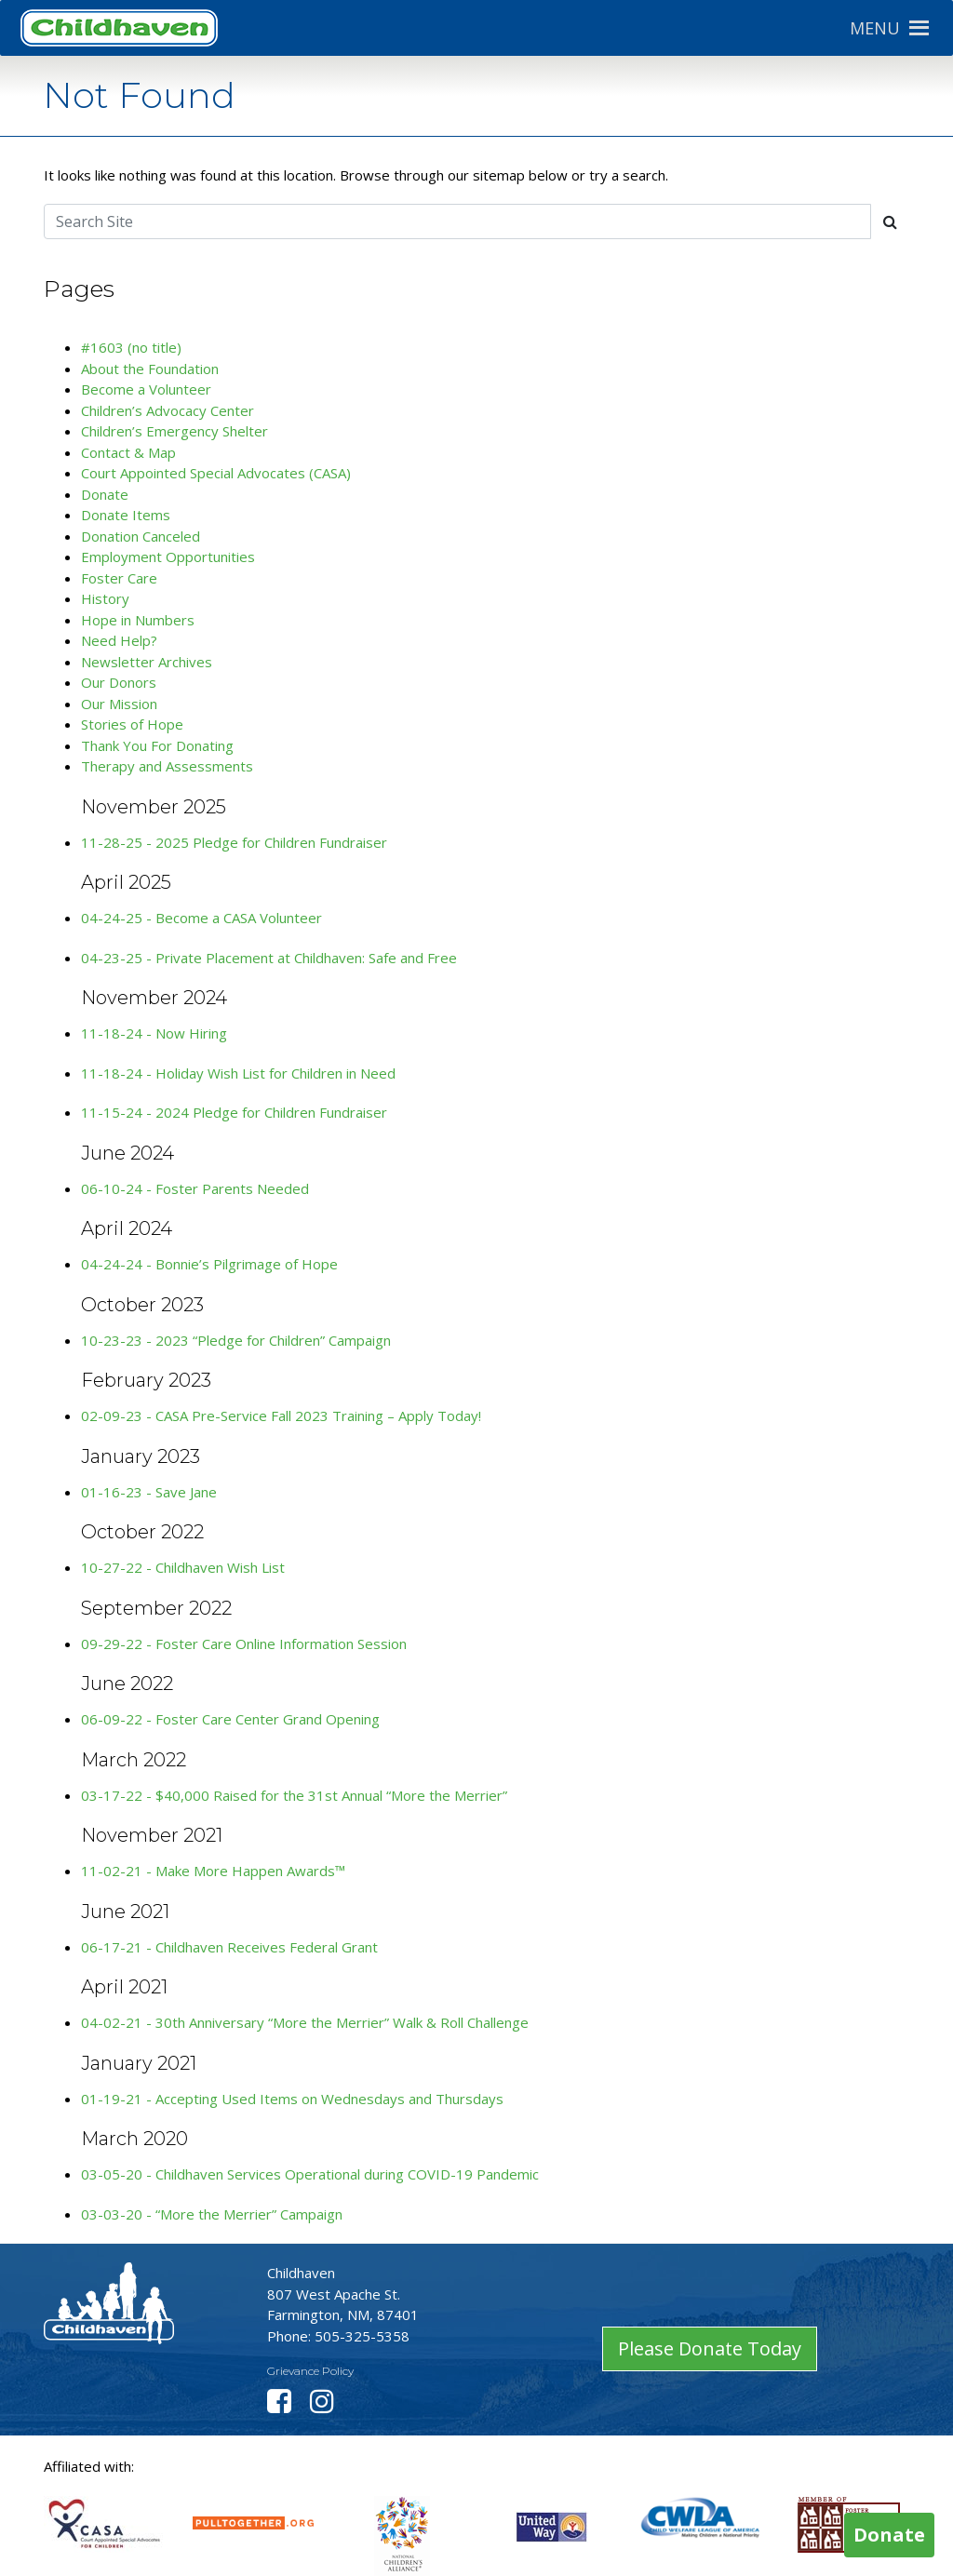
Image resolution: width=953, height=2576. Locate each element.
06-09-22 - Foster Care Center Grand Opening (230, 1719)
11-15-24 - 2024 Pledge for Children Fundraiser (234, 1112)
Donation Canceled (140, 536)
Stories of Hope (132, 724)
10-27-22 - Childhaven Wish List (183, 1567)
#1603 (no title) (131, 347)
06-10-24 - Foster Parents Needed (195, 1188)
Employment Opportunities (168, 556)
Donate (104, 494)
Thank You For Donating (157, 745)
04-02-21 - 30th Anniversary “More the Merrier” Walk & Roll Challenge (305, 2022)
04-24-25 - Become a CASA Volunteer (201, 917)
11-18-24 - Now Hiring (154, 1033)
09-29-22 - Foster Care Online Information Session (244, 1643)
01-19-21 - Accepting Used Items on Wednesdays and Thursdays (292, 2098)
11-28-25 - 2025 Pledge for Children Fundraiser (234, 842)
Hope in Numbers (138, 619)
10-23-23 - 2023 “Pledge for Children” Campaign (236, 1340)
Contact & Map (128, 452)
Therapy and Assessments (167, 766)
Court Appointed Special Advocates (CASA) (216, 472)
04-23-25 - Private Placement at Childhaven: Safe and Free (269, 957)
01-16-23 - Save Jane (149, 1492)
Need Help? (119, 640)
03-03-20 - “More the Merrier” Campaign (211, 2214)
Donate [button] (889, 2534)
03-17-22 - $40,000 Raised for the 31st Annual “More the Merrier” (294, 1795)
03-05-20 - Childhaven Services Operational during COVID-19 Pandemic (310, 2174)
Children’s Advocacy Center (167, 410)
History (105, 598)
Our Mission (119, 703)
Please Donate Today (709, 2348)
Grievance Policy (310, 2371)
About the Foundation (150, 368)
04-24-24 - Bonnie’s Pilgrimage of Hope (209, 1263)
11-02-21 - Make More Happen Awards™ (213, 1870)
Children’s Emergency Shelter (174, 431)
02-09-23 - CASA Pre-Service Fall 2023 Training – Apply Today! (281, 1415)
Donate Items (125, 514)
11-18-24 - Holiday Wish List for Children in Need (238, 1073)
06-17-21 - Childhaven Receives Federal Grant (229, 1947)
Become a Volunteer (146, 389)
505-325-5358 (362, 2336)
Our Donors (118, 682)
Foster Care (119, 578)
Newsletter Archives (146, 661)
